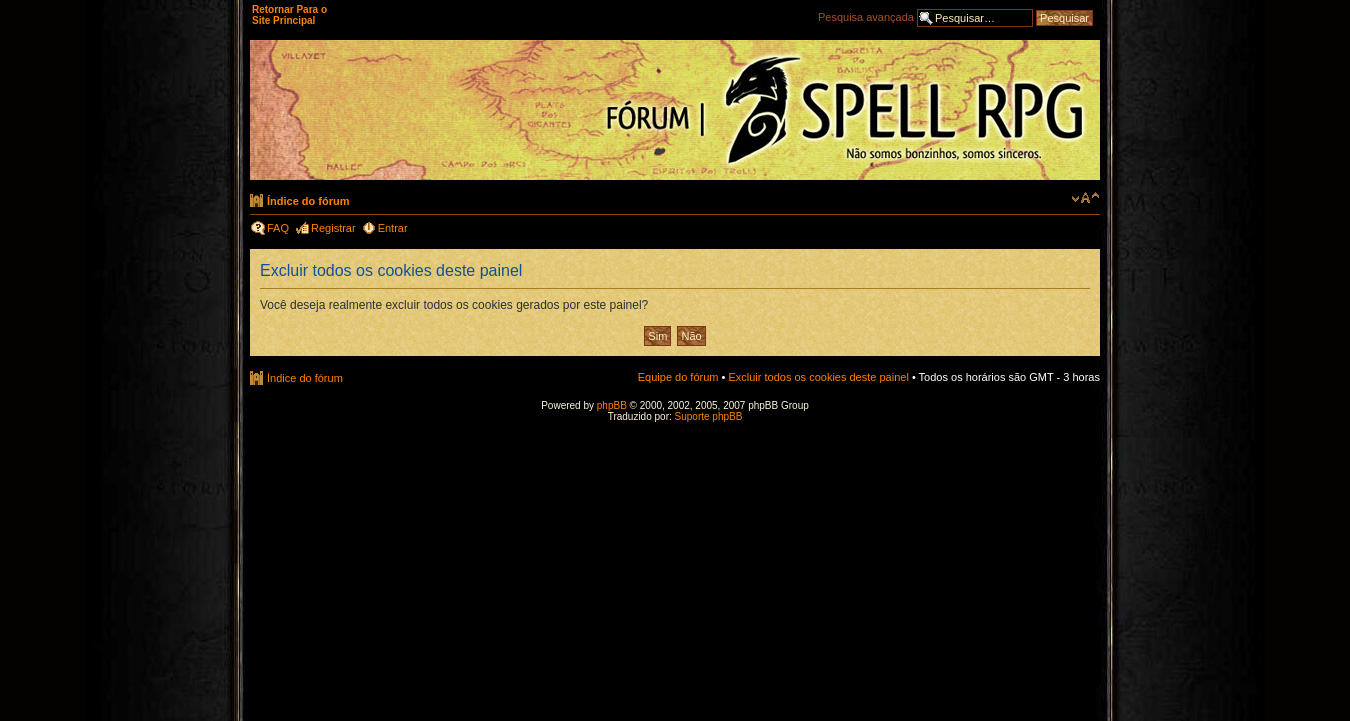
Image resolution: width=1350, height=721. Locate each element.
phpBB (612, 405)
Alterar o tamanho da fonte (1085, 198)
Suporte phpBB (709, 416)
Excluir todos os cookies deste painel (818, 377)
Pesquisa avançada (866, 17)
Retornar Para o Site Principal (289, 15)
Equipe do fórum (678, 377)
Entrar (393, 228)
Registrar (333, 228)
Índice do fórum (308, 201)
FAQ (278, 228)
